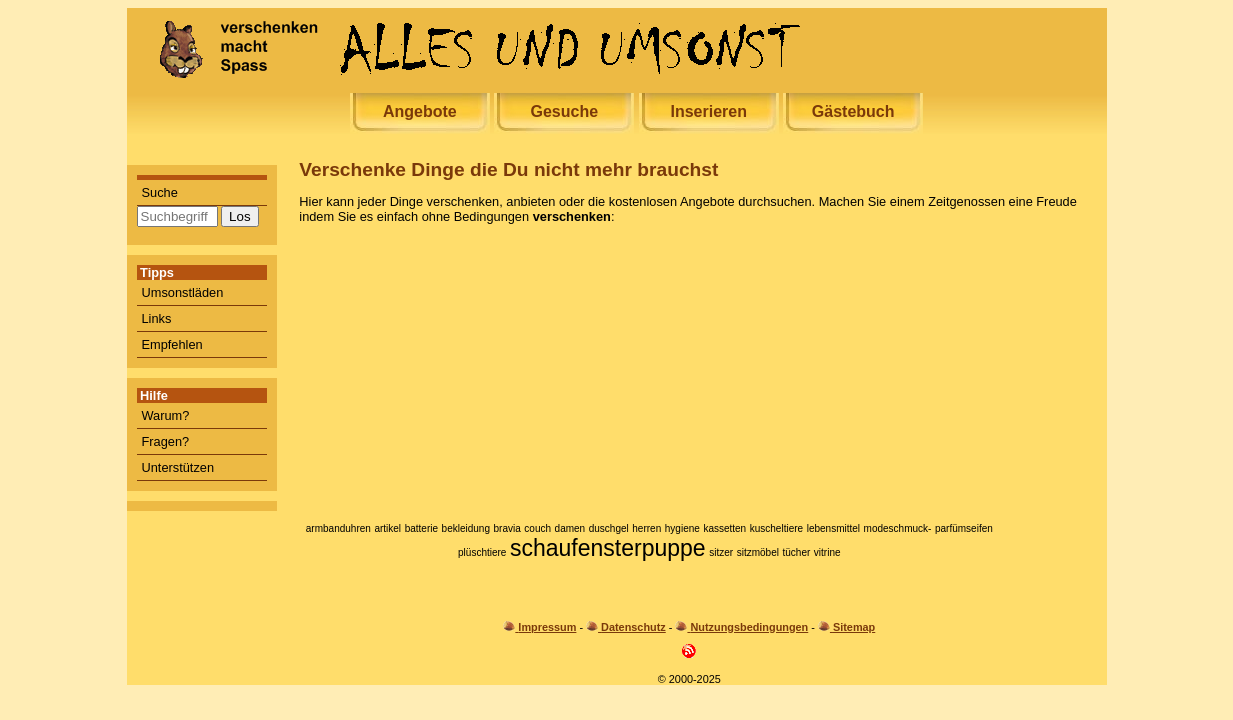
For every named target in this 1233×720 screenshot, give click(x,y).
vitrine (827, 552)
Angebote (420, 111)
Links (157, 318)
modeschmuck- (898, 528)
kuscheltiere (776, 528)
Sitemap (854, 627)
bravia (507, 528)
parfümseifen (964, 528)
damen (570, 528)
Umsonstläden (183, 292)
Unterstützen (178, 467)
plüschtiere (482, 552)
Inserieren (708, 111)
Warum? (166, 415)
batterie (421, 528)
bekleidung (466, 528)
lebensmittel (833, 528)
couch (537, 528)
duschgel (609, 528)
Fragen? (166, 441)
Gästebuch (853, 111)
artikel (387, 528)
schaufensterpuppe (608, 548)
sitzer (721, 552)
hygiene (682, 528)
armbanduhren (338, 528)
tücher (796, 552)
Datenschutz (633, 627)
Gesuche (564, 111)
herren (646, 528)
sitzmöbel (758, 552)
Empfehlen (172, 344)
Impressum (547, 627)
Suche (160, 192)
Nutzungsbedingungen (749, 627)
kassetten (724, 528)
